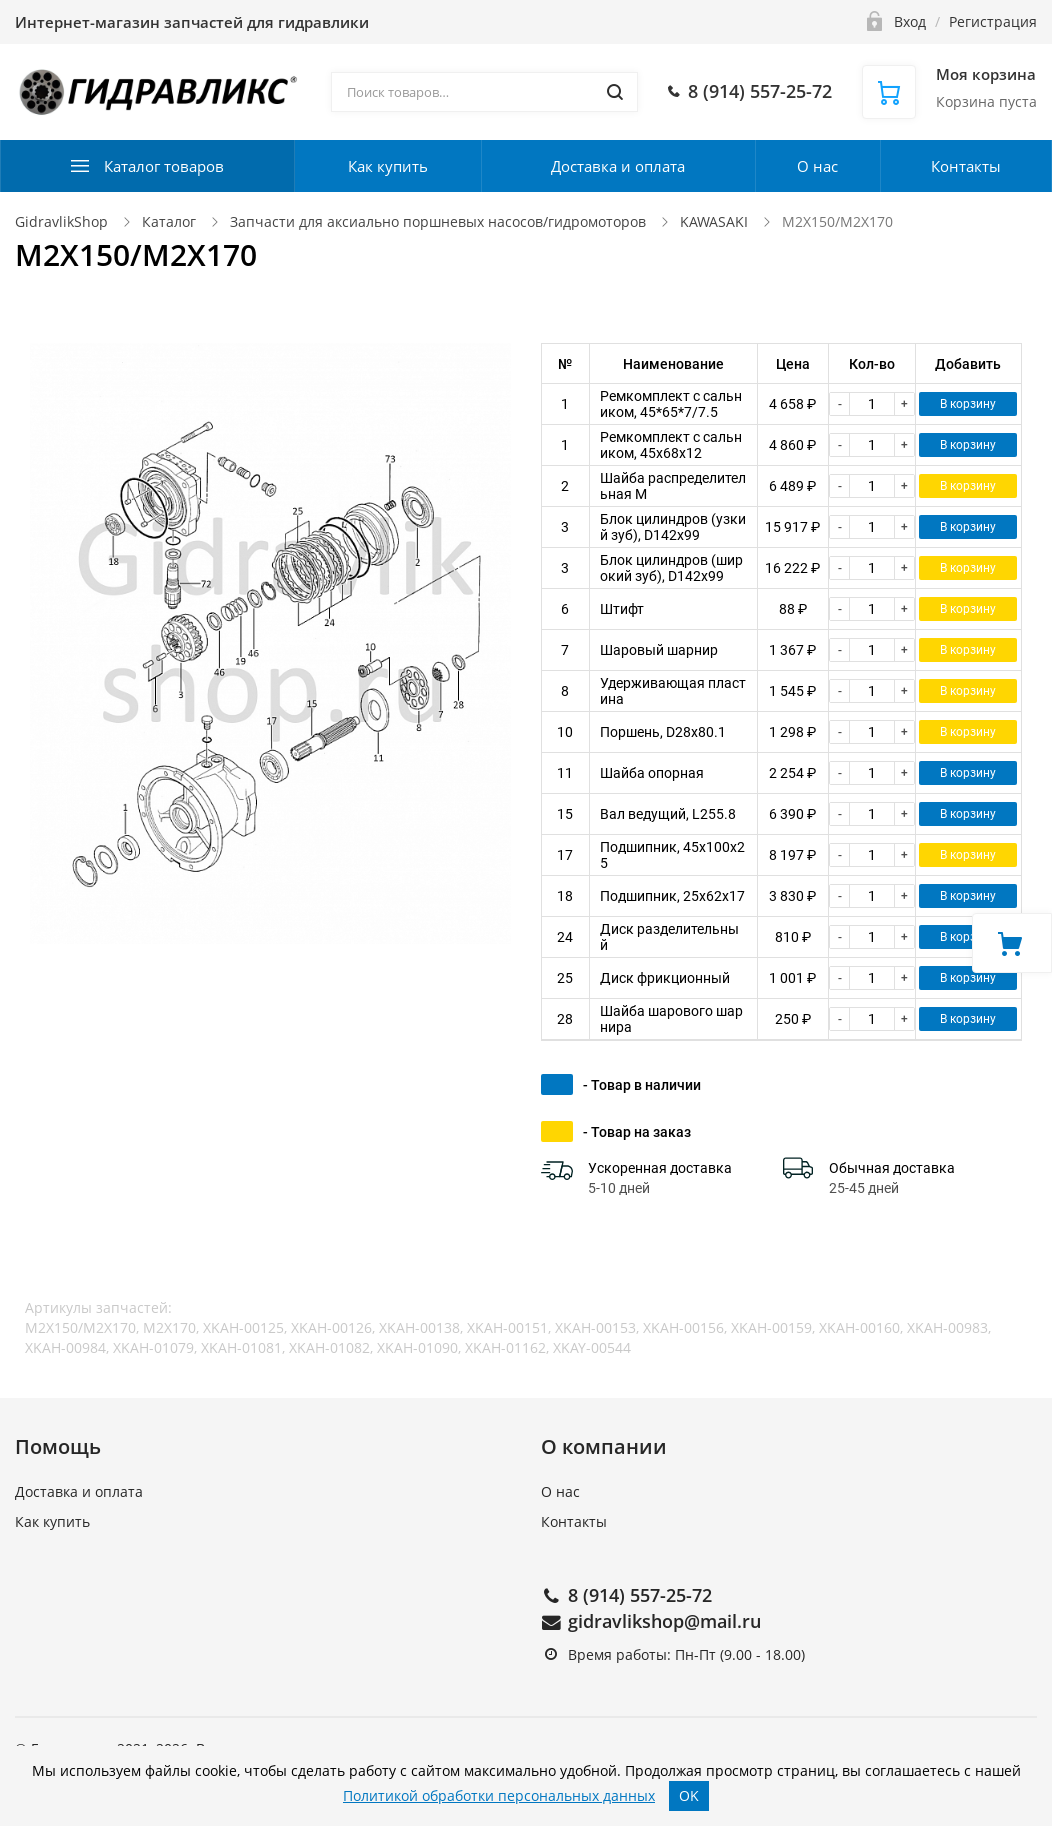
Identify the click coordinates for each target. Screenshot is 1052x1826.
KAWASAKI (716, 221)
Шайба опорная (652, 773)
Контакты (966, 166)
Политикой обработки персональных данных (499, 1795)
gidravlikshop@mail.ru (664, 1621)
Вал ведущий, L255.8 (668, 814)
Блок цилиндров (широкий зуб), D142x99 (671, 568)
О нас (817, 166)
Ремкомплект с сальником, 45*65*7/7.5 (671, 404)
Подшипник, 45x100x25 (672, 855)
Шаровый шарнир (659, 650)
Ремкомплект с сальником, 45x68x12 (671, 445)
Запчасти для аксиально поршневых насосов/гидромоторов (438, 221)
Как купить (388, 166)
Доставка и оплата (618, 166)
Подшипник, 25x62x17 (672, 896)
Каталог (169, 221)
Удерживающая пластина (673, 691)
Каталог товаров (164, 166)
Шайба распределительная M (673, 486)
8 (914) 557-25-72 (640, 1595)
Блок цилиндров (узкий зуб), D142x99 (673, 527)
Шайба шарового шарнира (671, 1019)
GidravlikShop (61, 221)
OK (689, 1795)
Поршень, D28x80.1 (663, 732)
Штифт (622, 609)
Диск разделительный (669, 937)
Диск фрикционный (665, 978)
